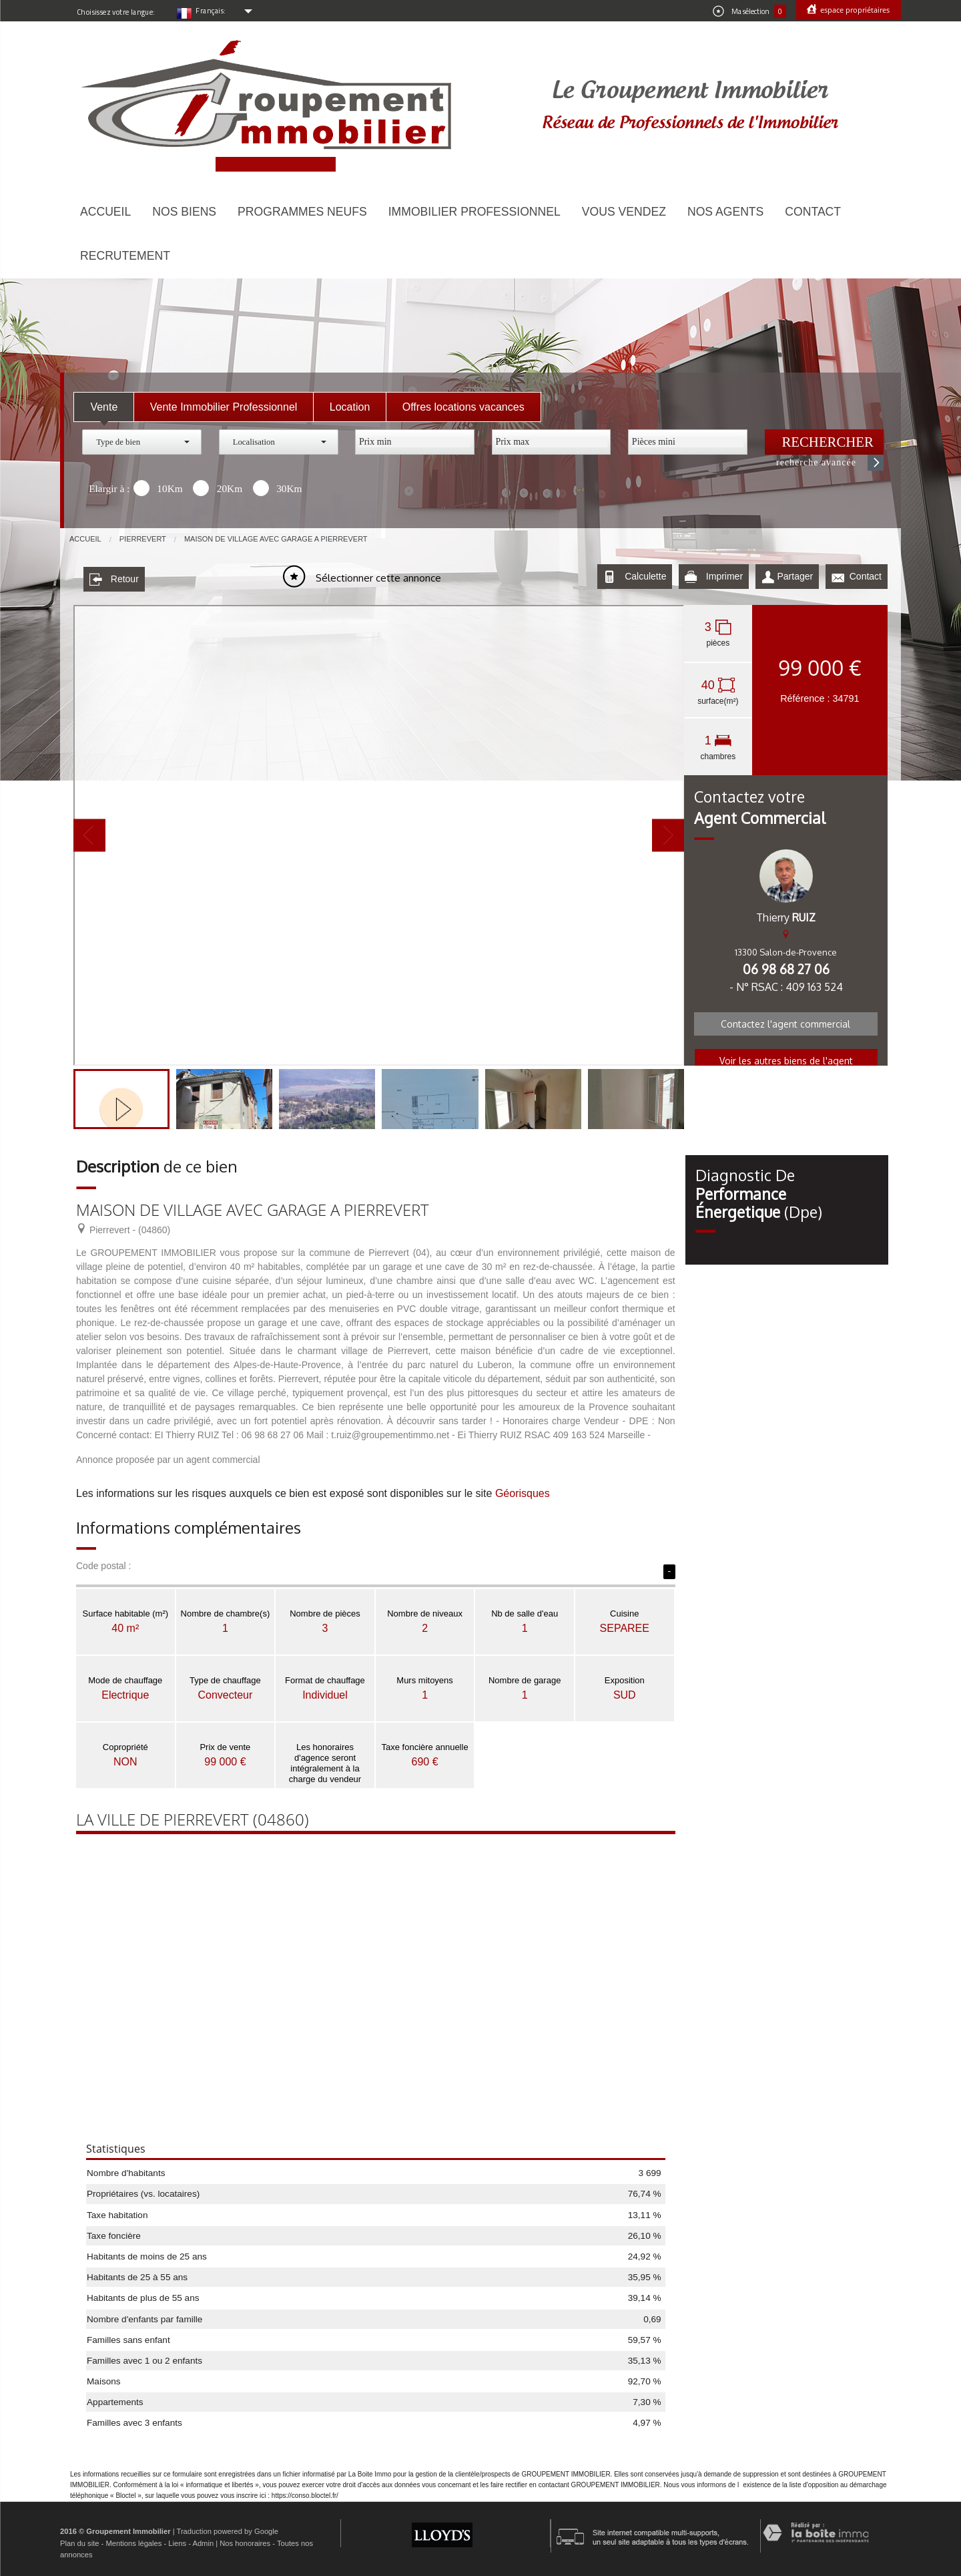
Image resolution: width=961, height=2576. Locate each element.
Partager (787, 576)
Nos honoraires (245, 2540)
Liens (177, 2540)
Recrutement (125, 255)
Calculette (634, 576)
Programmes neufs (302, 211)
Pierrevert (142, 539)
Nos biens (184, 211)
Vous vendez (624, 211)
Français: (211, 10)
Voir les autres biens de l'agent (786, 1058)
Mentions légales (133, 2540)
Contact (813, 211)
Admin (203, 2540)
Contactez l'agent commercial (785, 1021)
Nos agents (725, 211)
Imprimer (714, 576)
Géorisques (522, 1490)
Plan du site (79, 2540)
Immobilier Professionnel (474, 211)
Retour (114, 576)
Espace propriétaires (854, 10)
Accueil (105, 211)
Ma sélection (749, 11)
